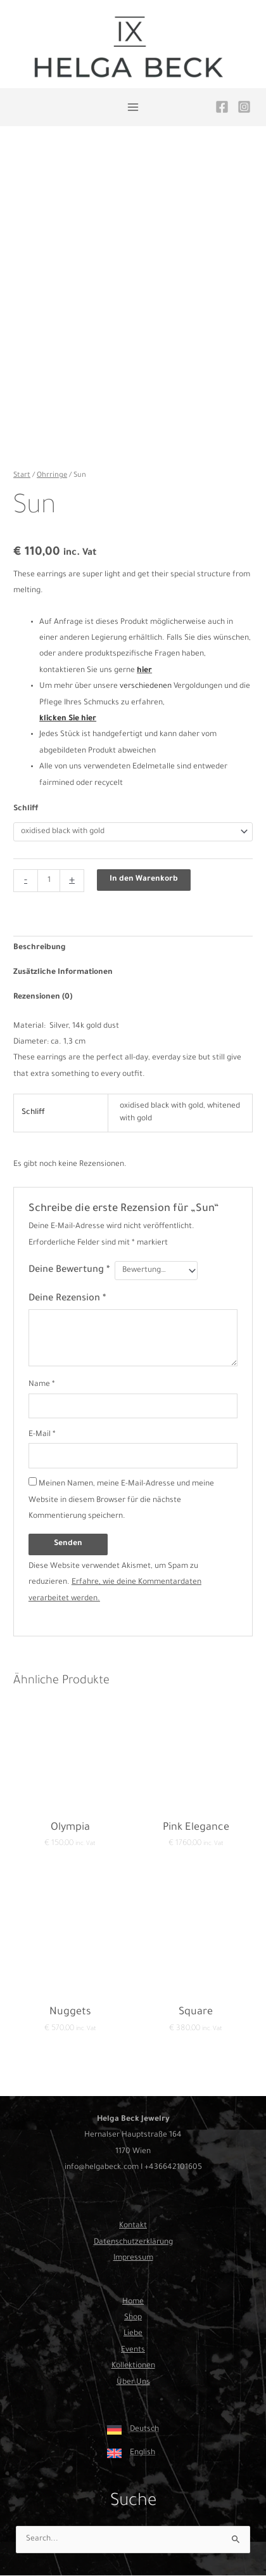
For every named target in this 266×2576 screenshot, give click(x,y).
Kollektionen (133, 2366)
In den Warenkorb (144, 879)
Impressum (133, 2258)
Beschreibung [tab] (39, 947)
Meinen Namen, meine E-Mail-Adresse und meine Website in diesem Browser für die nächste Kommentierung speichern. (121, 1500)
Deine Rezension (67, 1298)
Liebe (133, 2333)
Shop (133, 2318)
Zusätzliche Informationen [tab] (63, 972)
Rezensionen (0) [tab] (42, 997)
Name (41, 1384)
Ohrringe (52, 475)
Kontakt (133, 2226)
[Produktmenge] (48, 880)
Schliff (26, 809)
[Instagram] (244, 107)
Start (21, 475)
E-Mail (42, 1434)
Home (133, 2302)
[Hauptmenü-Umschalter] (132, 106)
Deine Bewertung (69, 1270)
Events (133, 2350)
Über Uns (133, 2382)
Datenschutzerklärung (133, 2242)
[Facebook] (222, 107)
